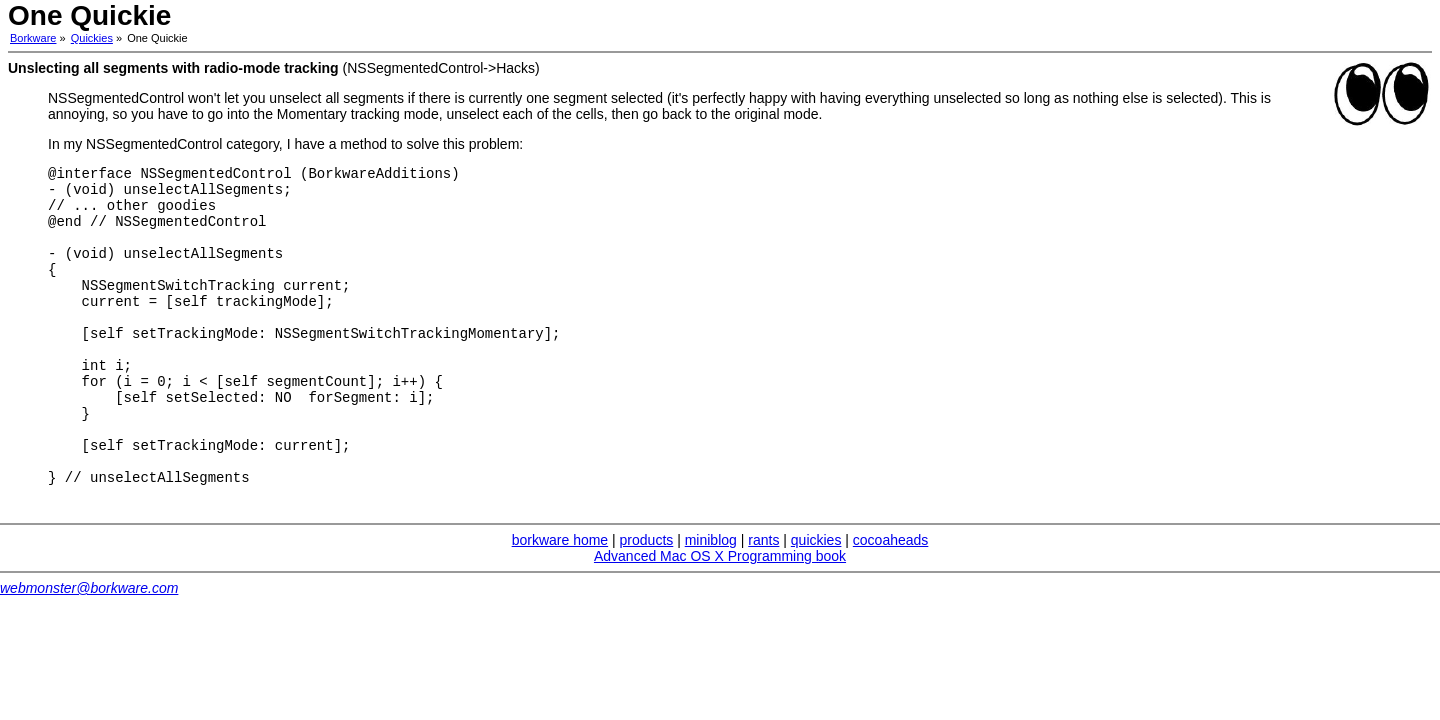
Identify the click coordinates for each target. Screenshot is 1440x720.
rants (763, 600)
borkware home (560, 600)
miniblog (711, 600)
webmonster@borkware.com (89, 648)
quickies (816, 600)
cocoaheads (891, 600)
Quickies (92, 38)
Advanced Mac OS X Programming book (720, 616)
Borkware (33, 38)
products (647, 600)
